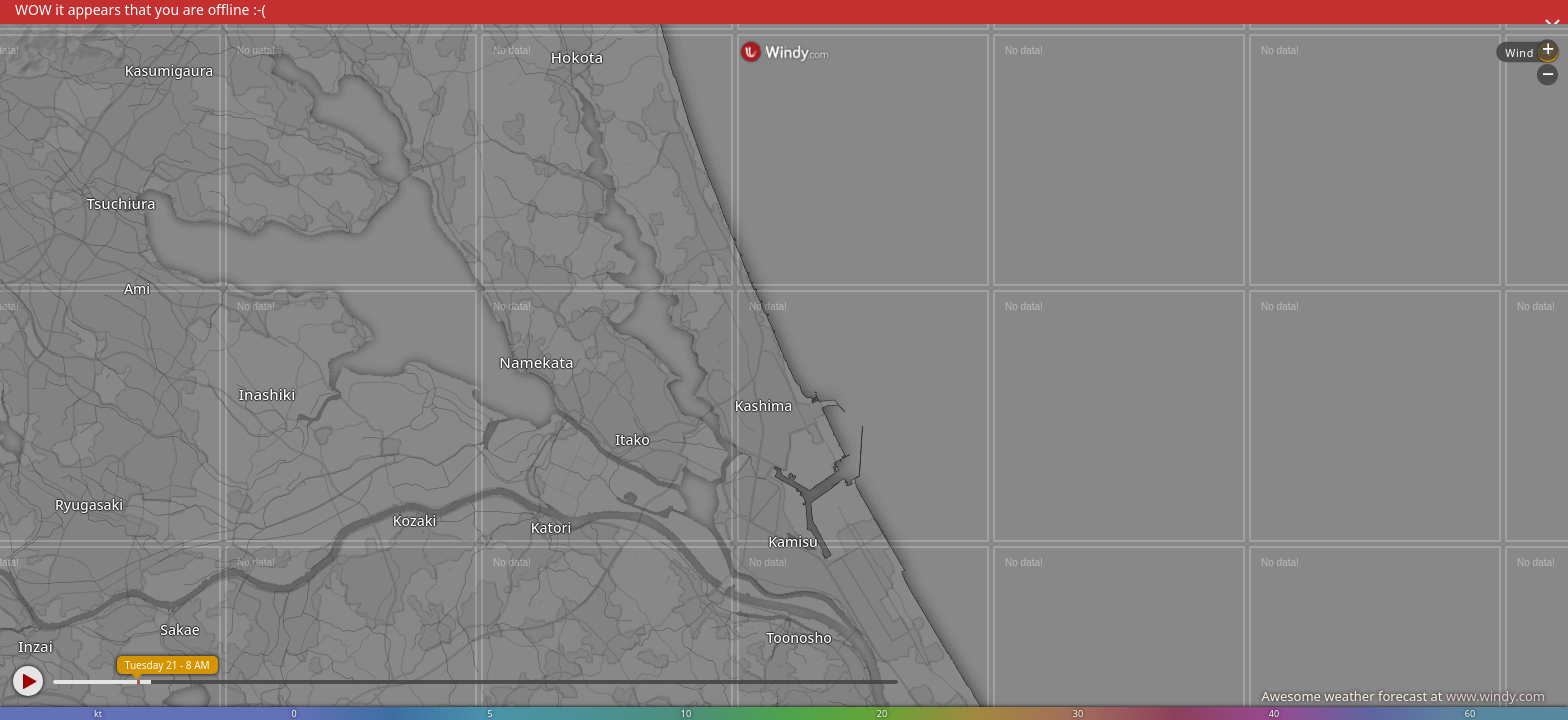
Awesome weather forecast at (1403, 696)
